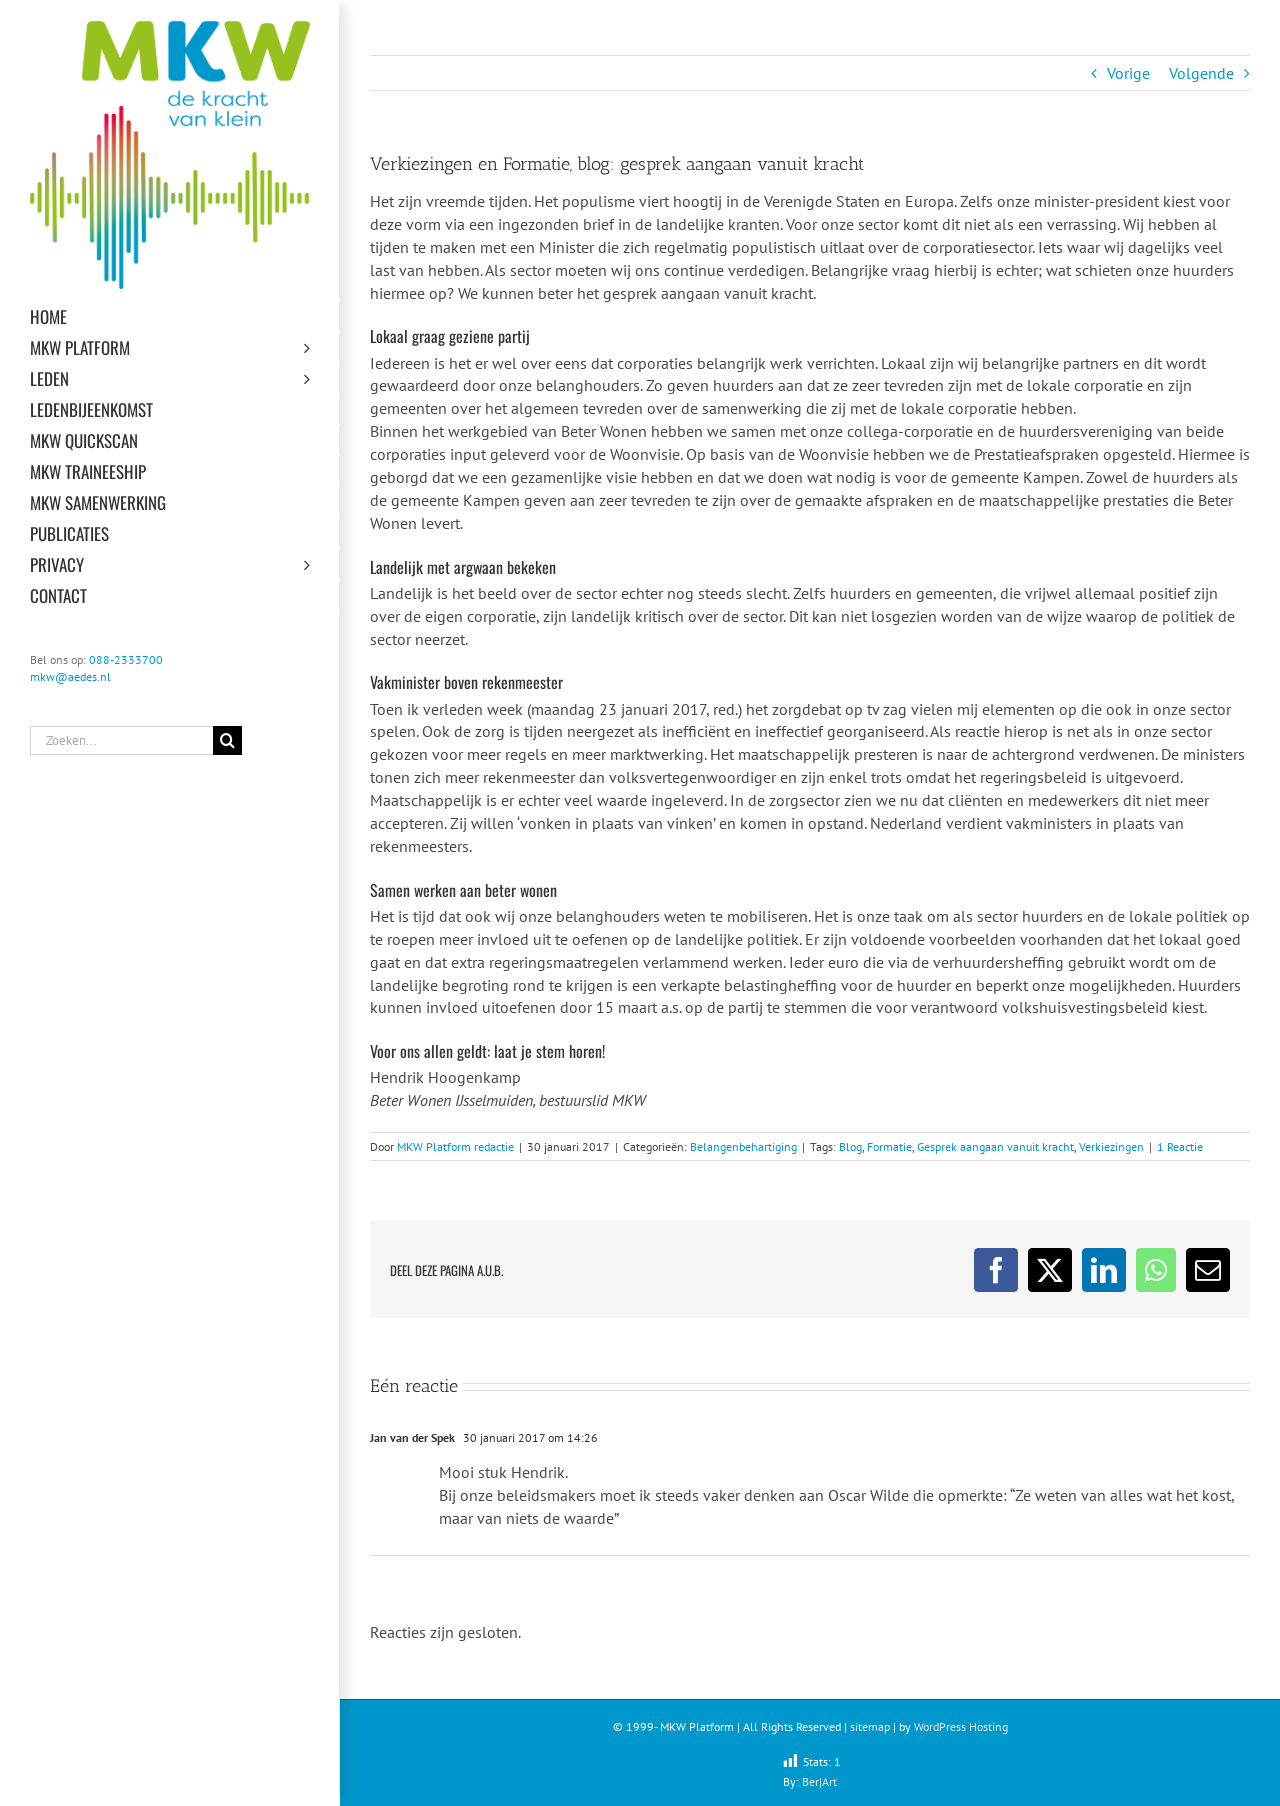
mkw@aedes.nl (70, 676)
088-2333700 (126, 659)
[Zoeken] (227, 740)
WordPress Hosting (961, 1726)
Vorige (1128, 73)
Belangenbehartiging (743, 1146)
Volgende (1201, 73)
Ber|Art (819, 1781)
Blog (850, 1146)
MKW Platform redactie (455, 1146)
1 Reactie (1180, 1146)
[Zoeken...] (121, 740)
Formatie (889, 1146)
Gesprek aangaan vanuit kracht (995, 1146)
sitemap (870, 1726)
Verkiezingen (1111, 1146)
